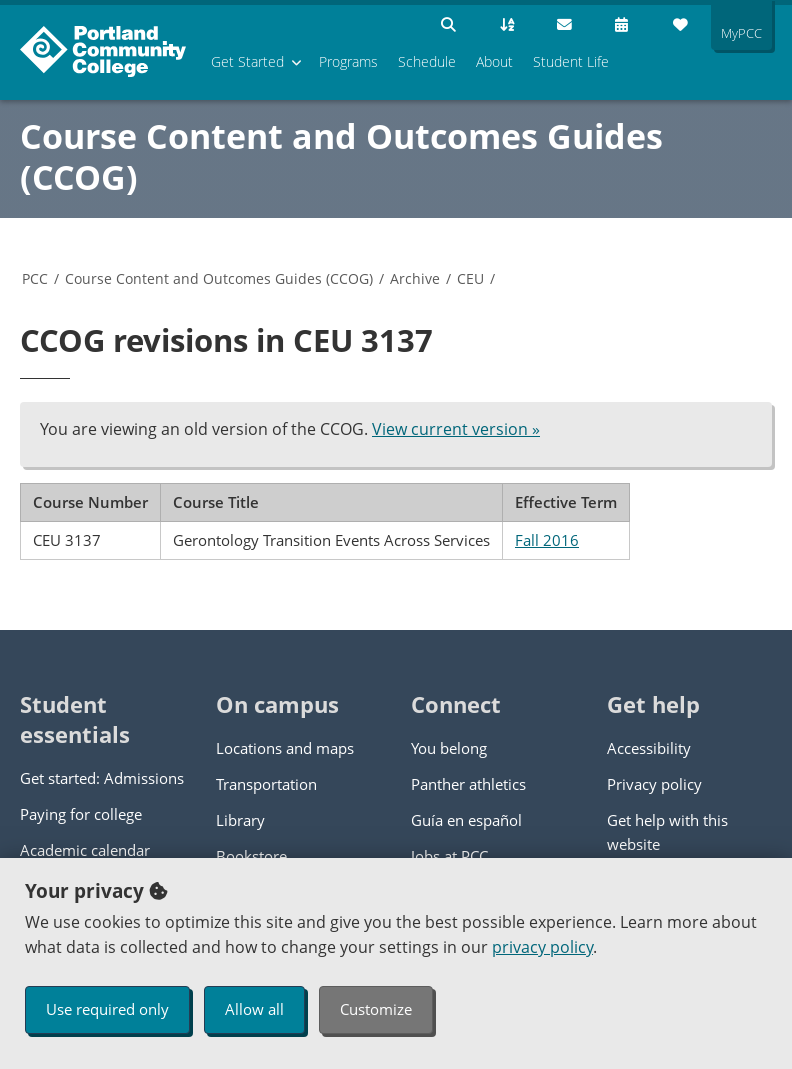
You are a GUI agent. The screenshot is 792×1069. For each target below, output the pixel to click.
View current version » (456, 429)
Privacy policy (654, 784)
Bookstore (251, 856)
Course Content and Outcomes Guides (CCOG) (341, 156)
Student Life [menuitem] (571, 61)
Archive (415, 278)
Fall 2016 (547, 540)
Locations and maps (285, 748)
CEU (470, 278)
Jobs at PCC (449, 856)
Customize (376, 1009)
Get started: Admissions (102, 778)
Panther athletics (468, 784)
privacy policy (542, 947)
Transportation (266, 784)
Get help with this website (667, 832)
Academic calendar (85, 850)
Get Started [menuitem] (247, 61)
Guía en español (466, 820)
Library (240, 820)
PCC (35, 278)
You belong (449, 748)
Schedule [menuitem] (427, 61)
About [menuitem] (494, 61)
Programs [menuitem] (348, 61)
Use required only (107, 1009)
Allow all (254, 1009)
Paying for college (81, 814)
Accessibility (649, 748)
